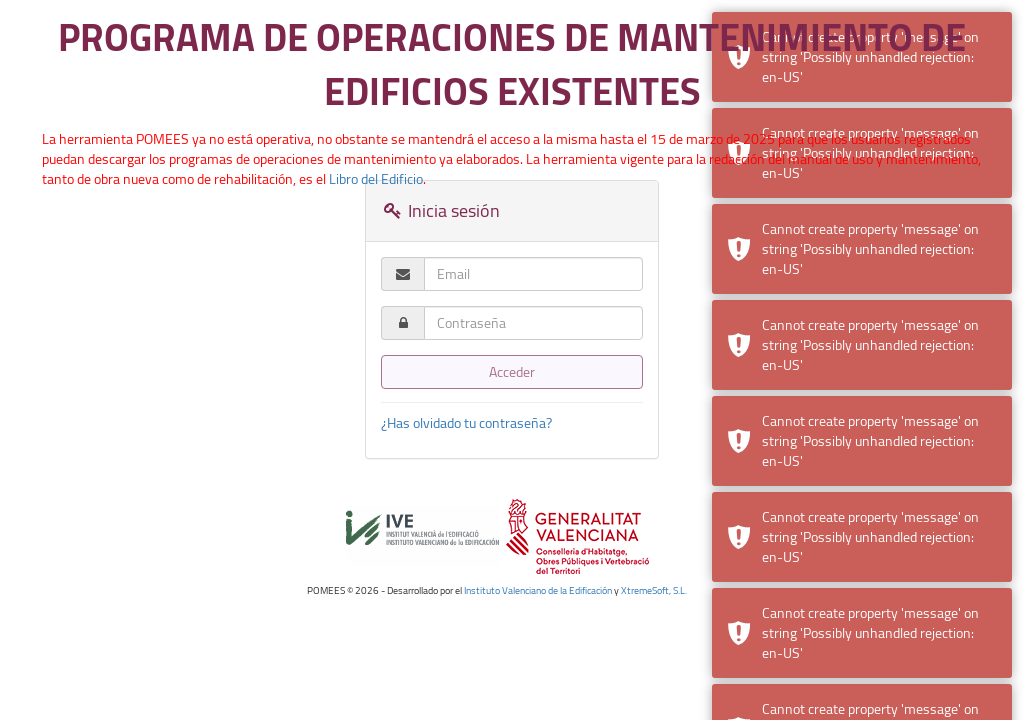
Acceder (512, 372)
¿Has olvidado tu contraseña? (466, 423)
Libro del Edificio (376, 179)
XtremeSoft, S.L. (654, 590)
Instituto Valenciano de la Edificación (538, 590)
